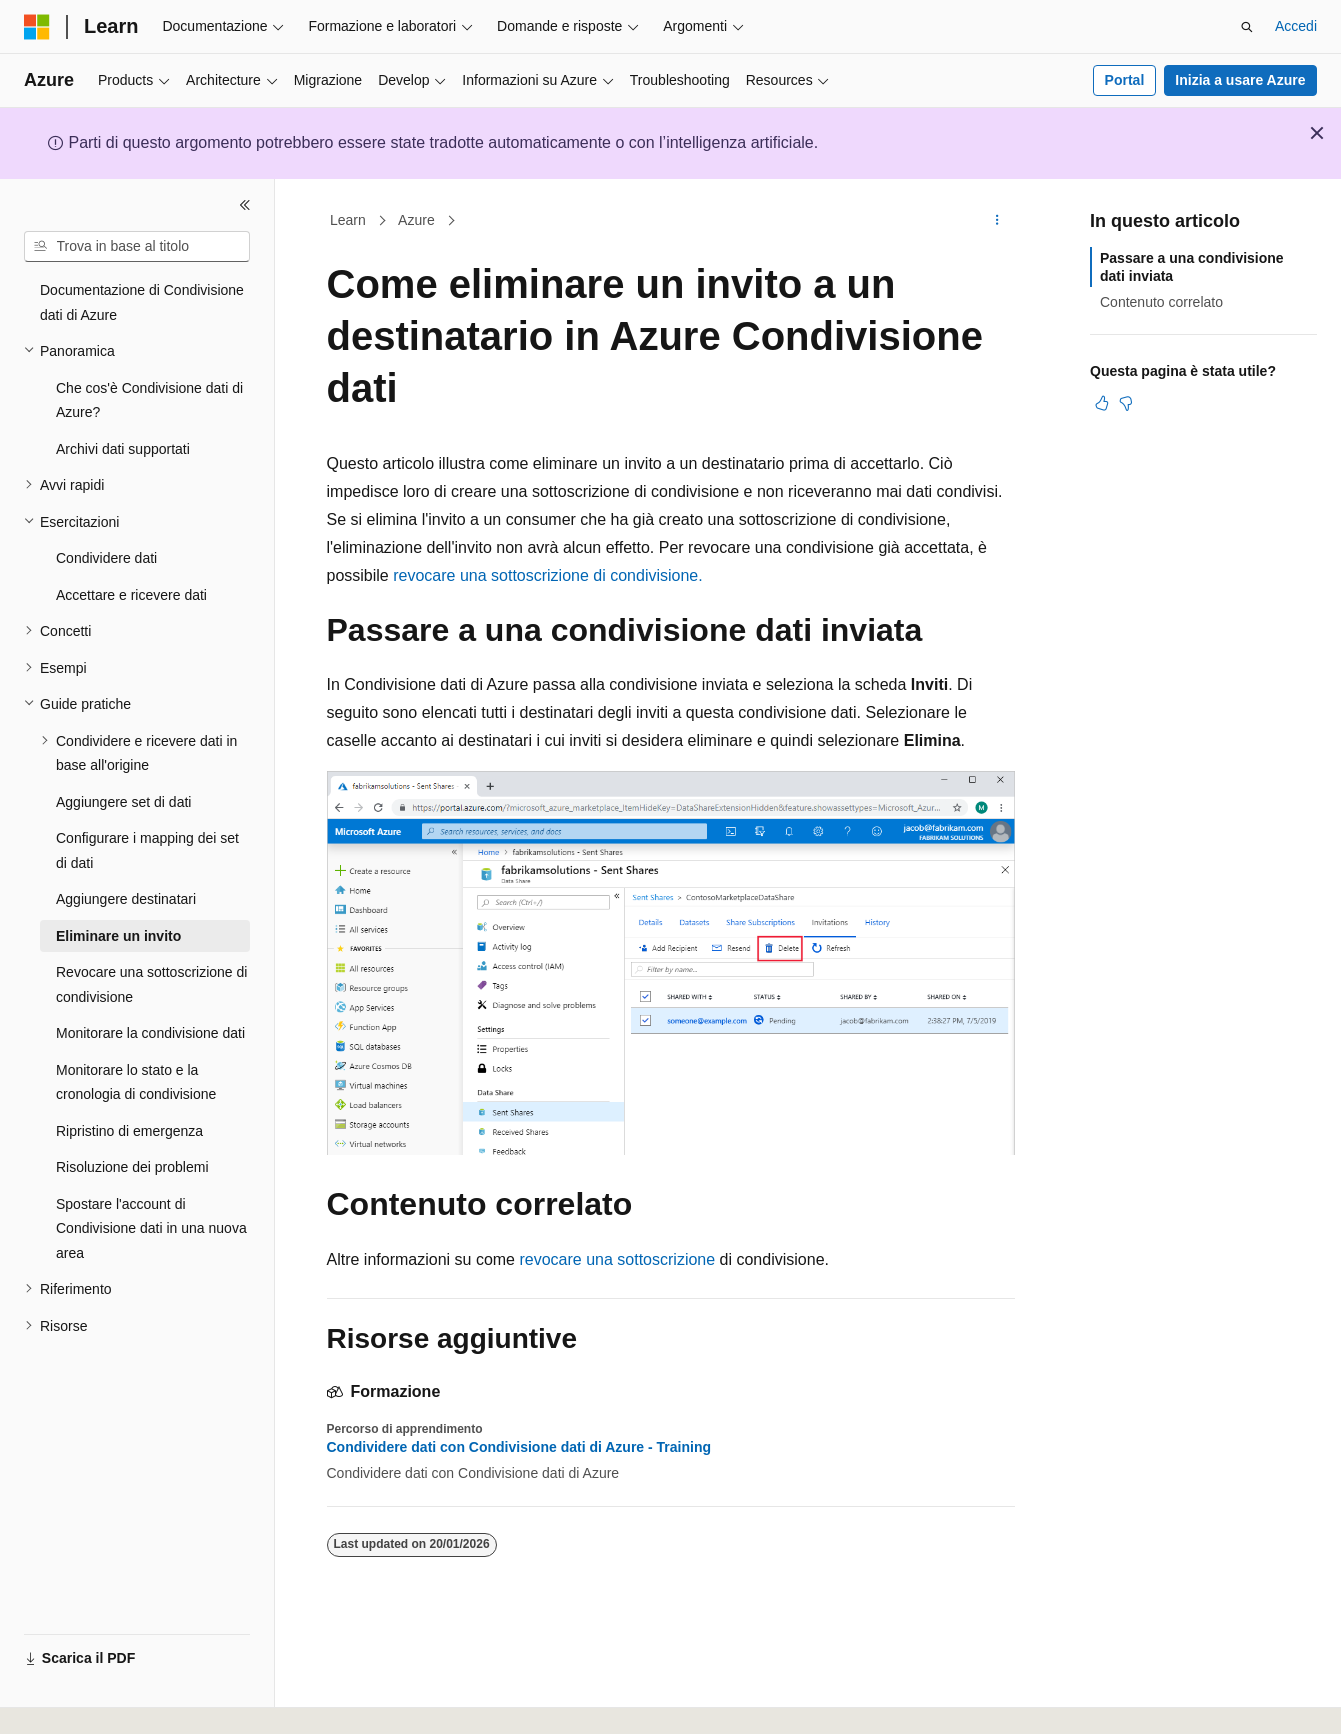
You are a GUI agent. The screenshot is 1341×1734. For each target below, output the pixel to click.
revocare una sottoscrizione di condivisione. (548, 575)
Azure (416, 220)
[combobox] (137, 247)
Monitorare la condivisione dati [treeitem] (150, 1033)
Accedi (1296, 26)
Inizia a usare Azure (1240, 80)
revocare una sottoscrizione (617, 1259)
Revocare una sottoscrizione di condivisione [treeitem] (151, 984)
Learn (348, 220)
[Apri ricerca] (1247, 27)
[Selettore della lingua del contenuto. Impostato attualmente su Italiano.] (68, 1701)
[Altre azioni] (996, 221)
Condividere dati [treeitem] (106, 558)
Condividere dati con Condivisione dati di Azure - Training (519, 1447)
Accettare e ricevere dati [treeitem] (131, 595)
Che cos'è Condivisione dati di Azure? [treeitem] (149, 400)
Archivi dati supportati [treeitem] (123, 449)
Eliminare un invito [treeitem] (118, 936)
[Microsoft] (37, 27)
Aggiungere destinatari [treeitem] (126, 899)
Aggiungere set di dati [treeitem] (123, 802)
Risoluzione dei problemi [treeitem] (132, 1167)
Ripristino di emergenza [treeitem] (129, 1131)
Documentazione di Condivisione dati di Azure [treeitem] (142, 302)
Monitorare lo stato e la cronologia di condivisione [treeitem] (136, 1082)
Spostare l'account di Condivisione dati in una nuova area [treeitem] (151, 1228)
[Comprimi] (245, 205)
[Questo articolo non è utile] (1126, 403)
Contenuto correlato (1161, 302)
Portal (1125, 80)
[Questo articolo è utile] (1102, 403)
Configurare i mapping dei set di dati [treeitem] (147, 850)
